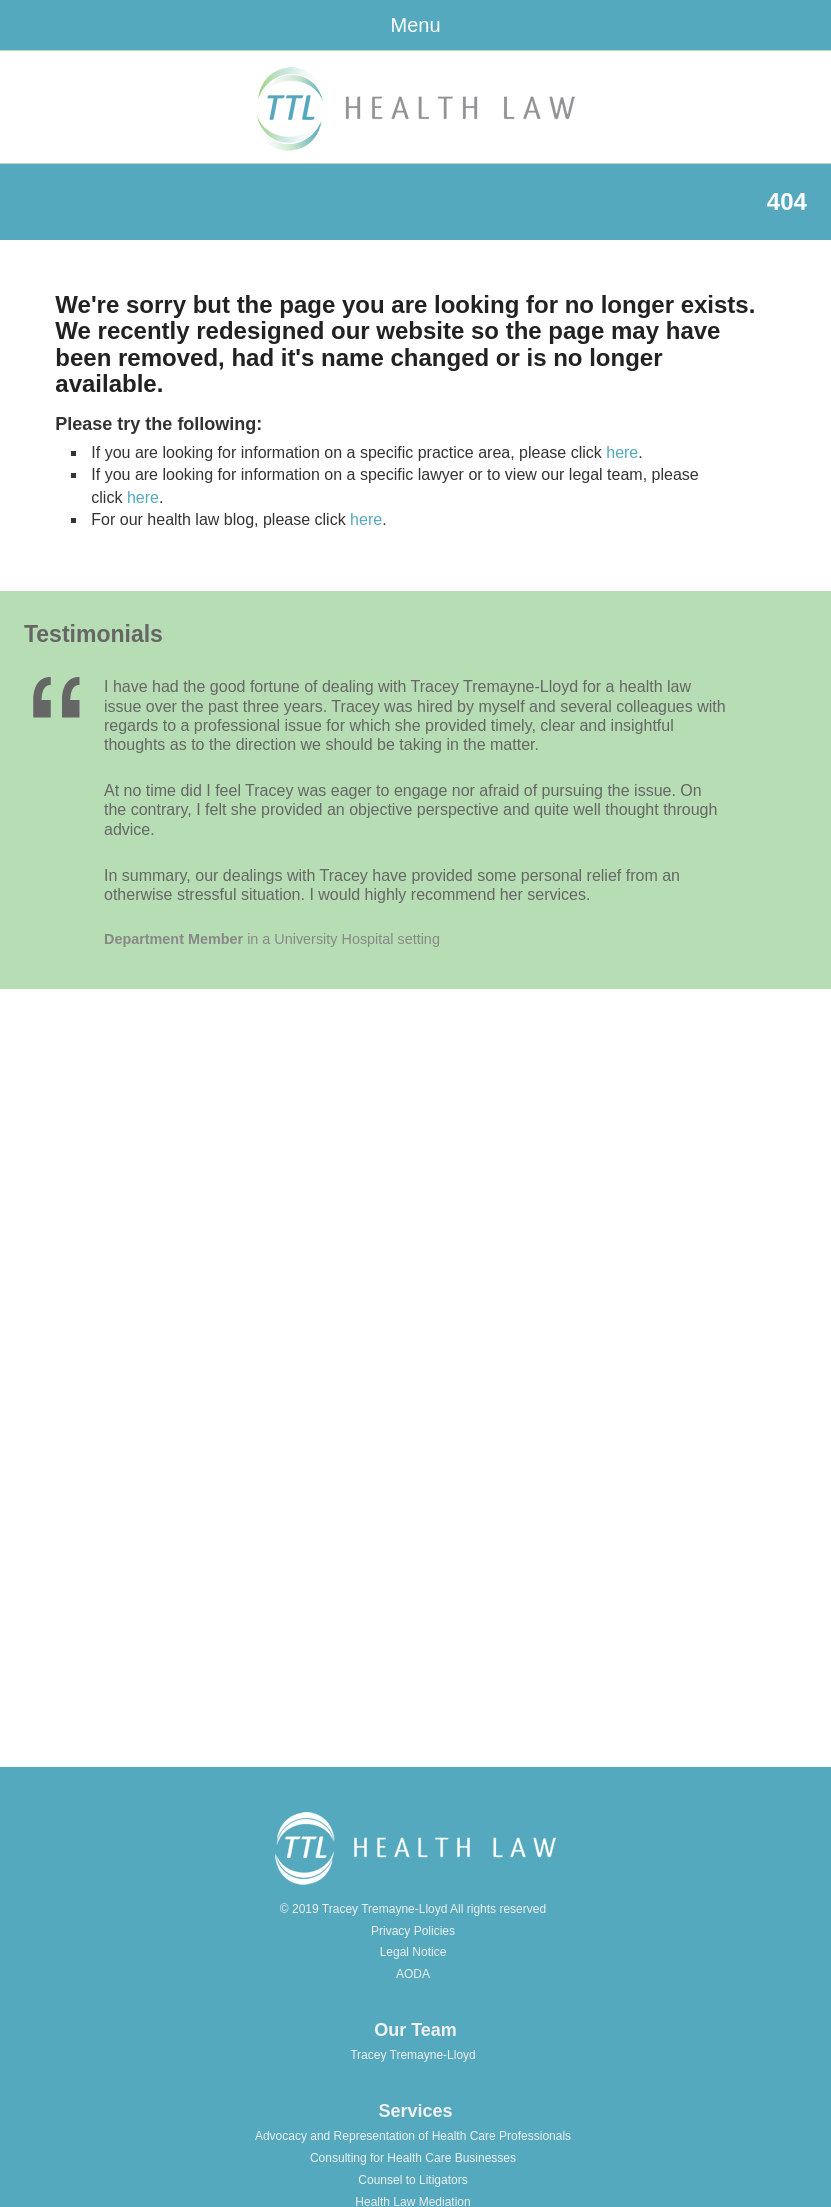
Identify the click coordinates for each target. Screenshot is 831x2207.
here (622, 452)
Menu (415, 25)
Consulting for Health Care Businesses (413, 2158)
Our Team (415, 2030)
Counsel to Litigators (412, 2180)
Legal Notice (413, 1952)
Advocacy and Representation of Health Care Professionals (413, 2136)
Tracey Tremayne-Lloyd (413, 2055)
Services (415, 2111)
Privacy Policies (413, 1931)
